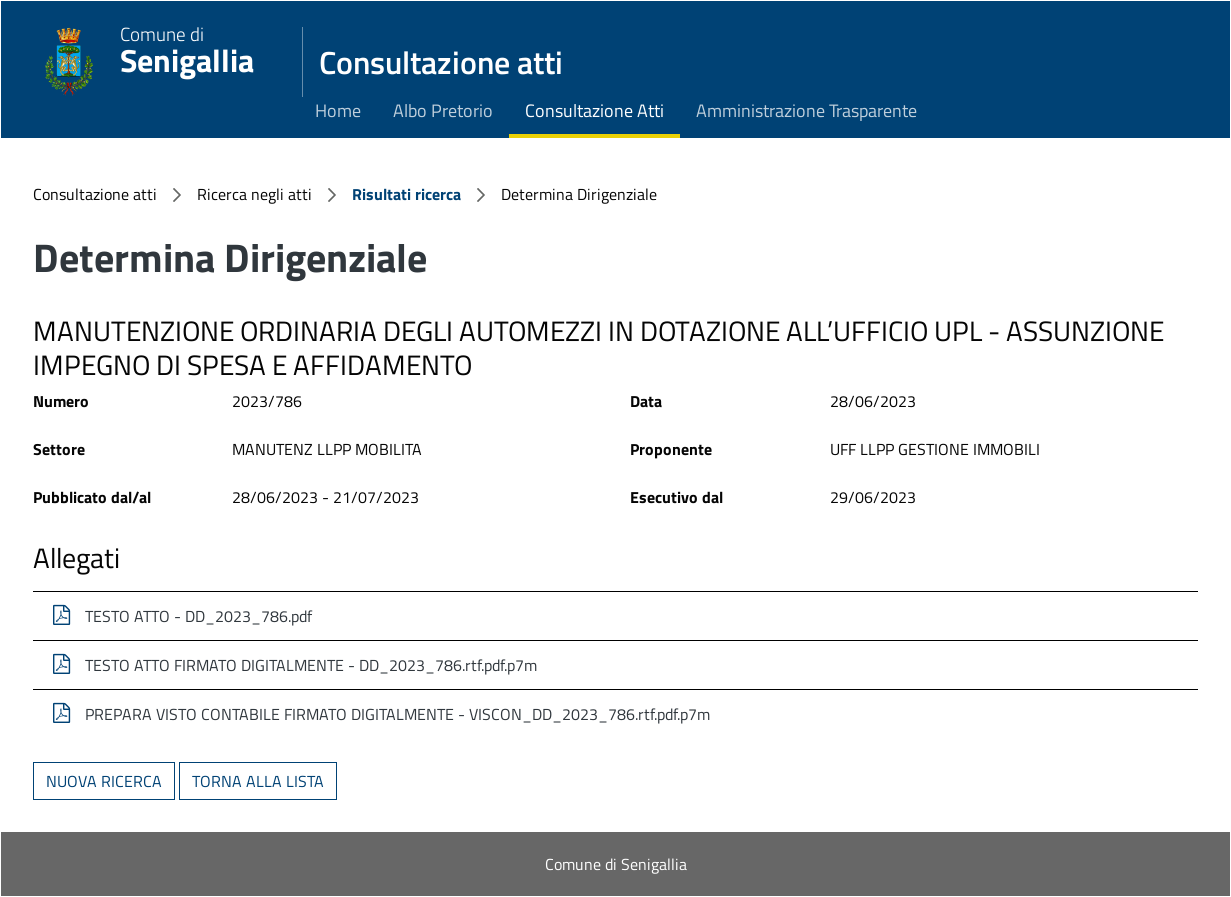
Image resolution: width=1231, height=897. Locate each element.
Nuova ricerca (104, 781)
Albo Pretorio (443, 110)
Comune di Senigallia (616, 864)
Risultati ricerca (406, 194)
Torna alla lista (258, 781)
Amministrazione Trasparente (806, 110)
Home (338, 110)
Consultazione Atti (594, 110)
